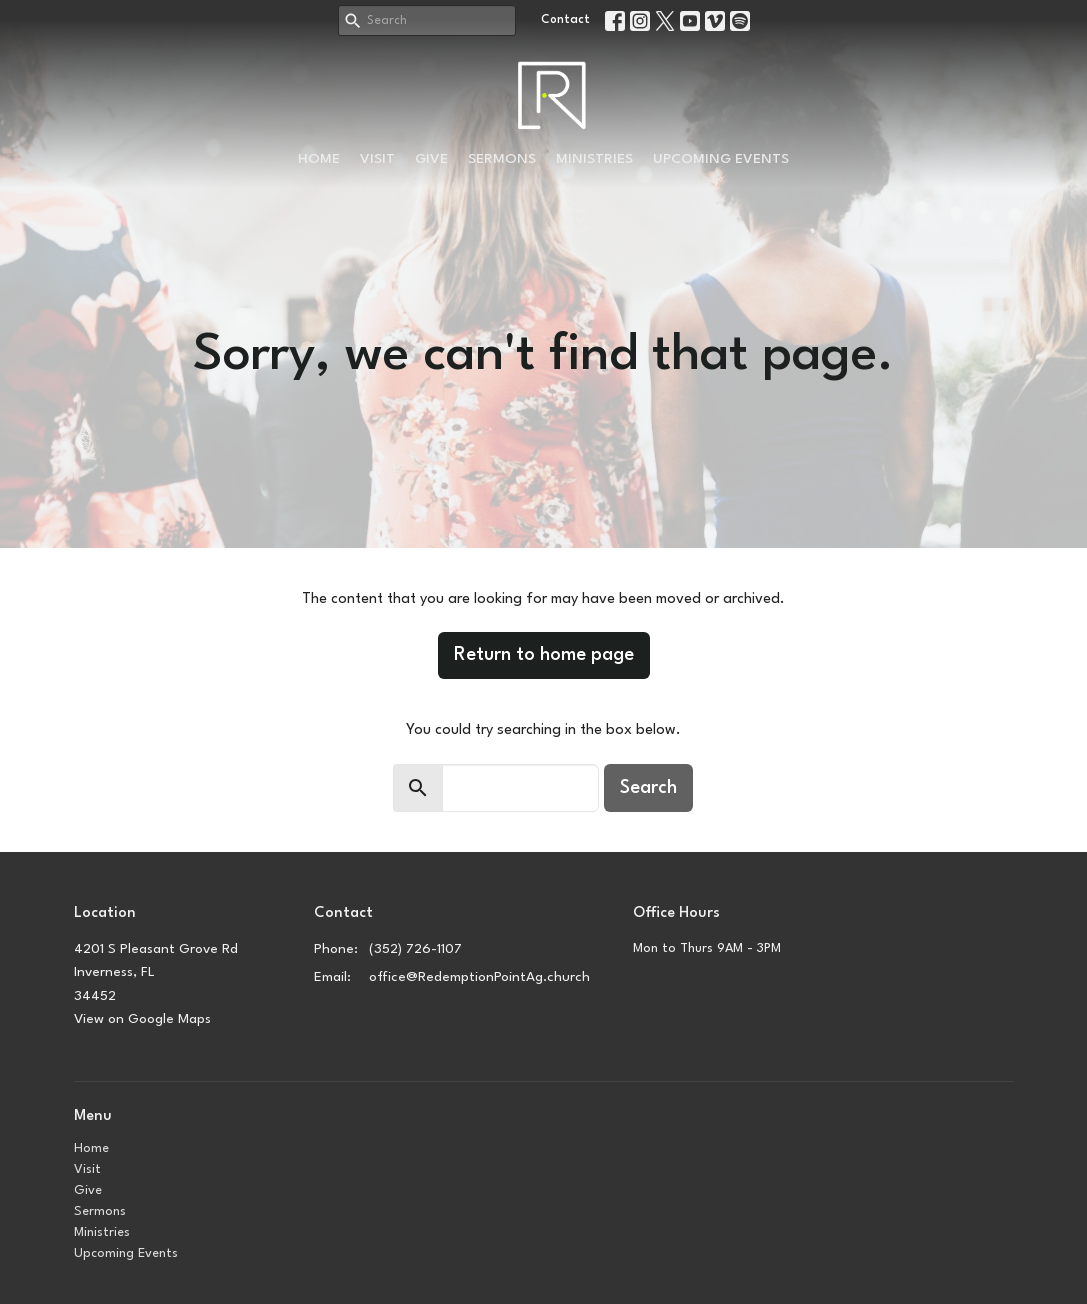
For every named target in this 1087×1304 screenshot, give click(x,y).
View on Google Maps (142, 1019)
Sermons (502, 159)
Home (319, 159)
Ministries (594, 159)
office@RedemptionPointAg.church (479, 977)
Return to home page (544, 655)
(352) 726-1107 (415, 949)
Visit (377, 159)
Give (431, 159)
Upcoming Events (721, 159)
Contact (565, 20)
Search (648, 788)
